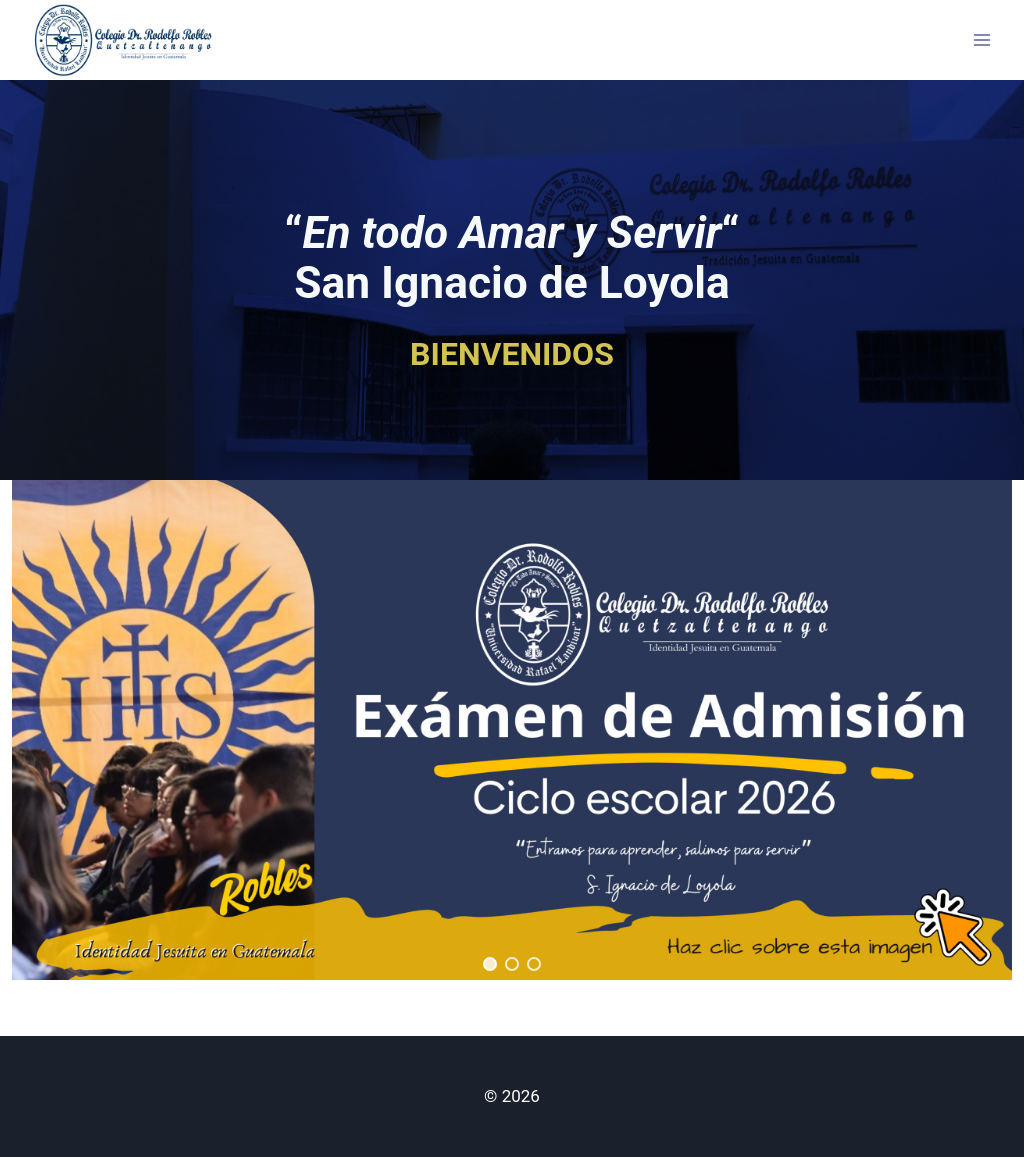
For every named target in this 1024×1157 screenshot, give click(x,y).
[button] (512, 730)
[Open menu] (981, 39)
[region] (512, 730)
